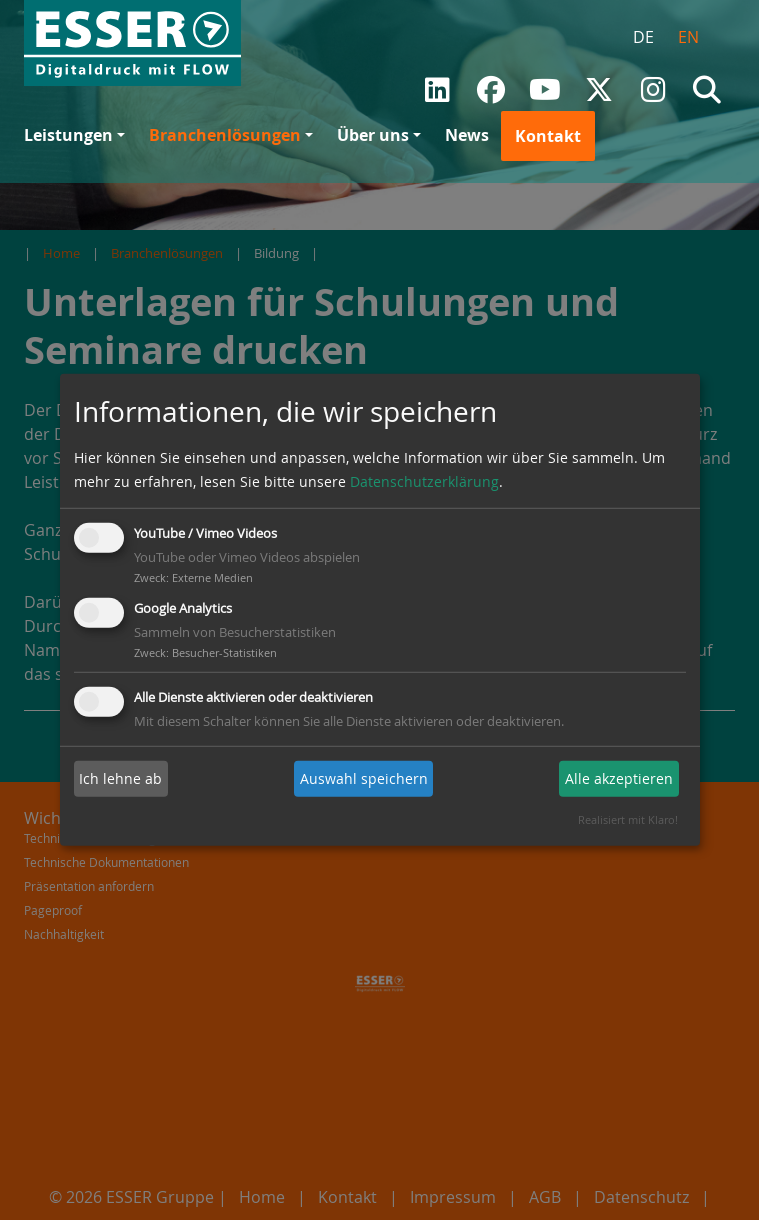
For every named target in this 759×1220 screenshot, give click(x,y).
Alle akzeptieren (619, 778)
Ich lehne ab (120, 778)
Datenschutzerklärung (424, 481)
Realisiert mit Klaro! (628, 819)
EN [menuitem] (688, 37)
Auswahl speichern (364, 778)
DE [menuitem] (643, 37)
